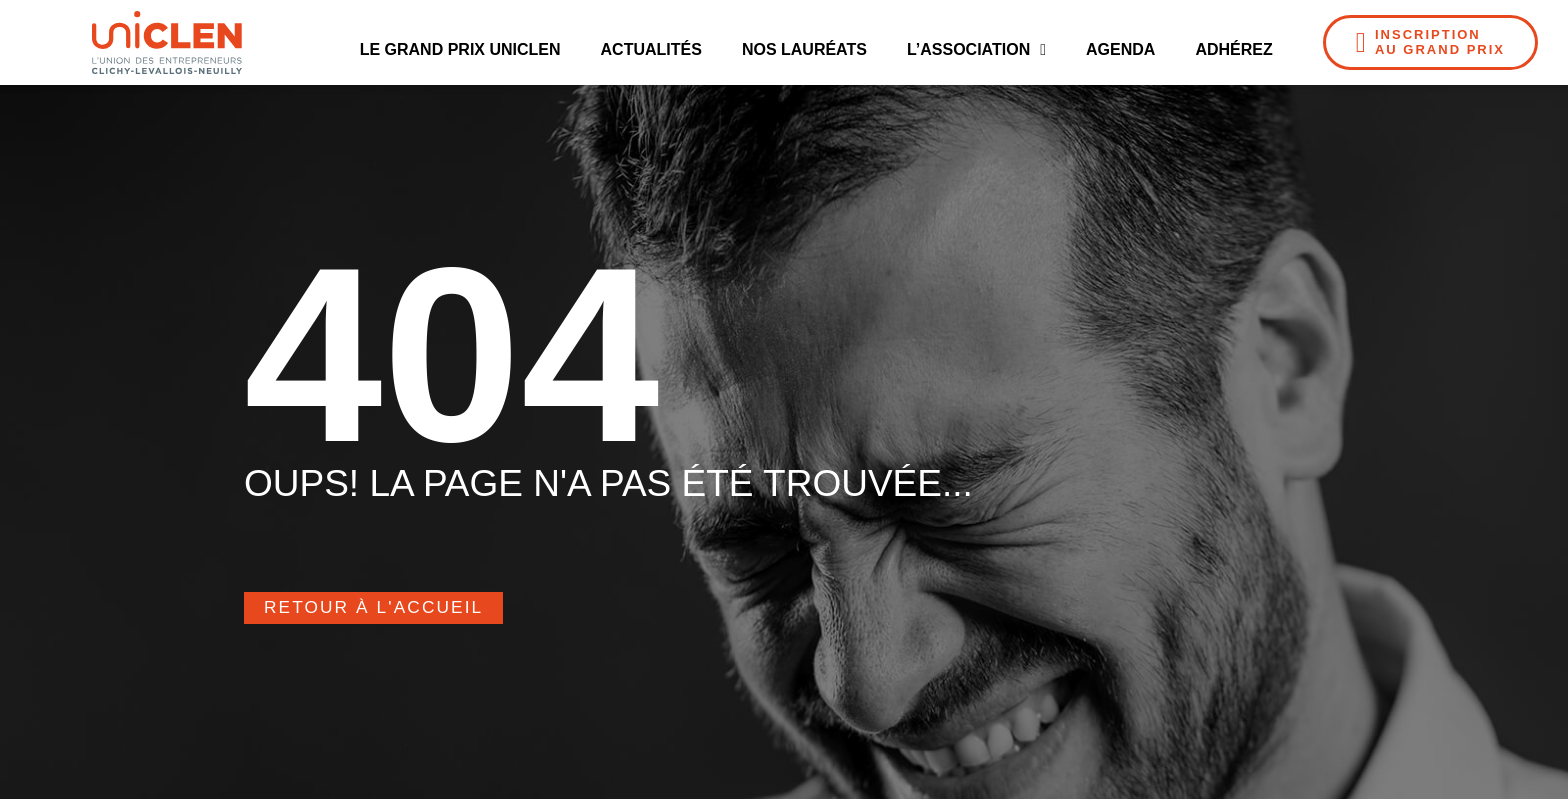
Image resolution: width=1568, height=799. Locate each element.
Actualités (651, 49)
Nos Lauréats (804, 49)
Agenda (1120, 49)
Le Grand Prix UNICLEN (460, 49)
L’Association (976, 50)
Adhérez (1233, 49)
